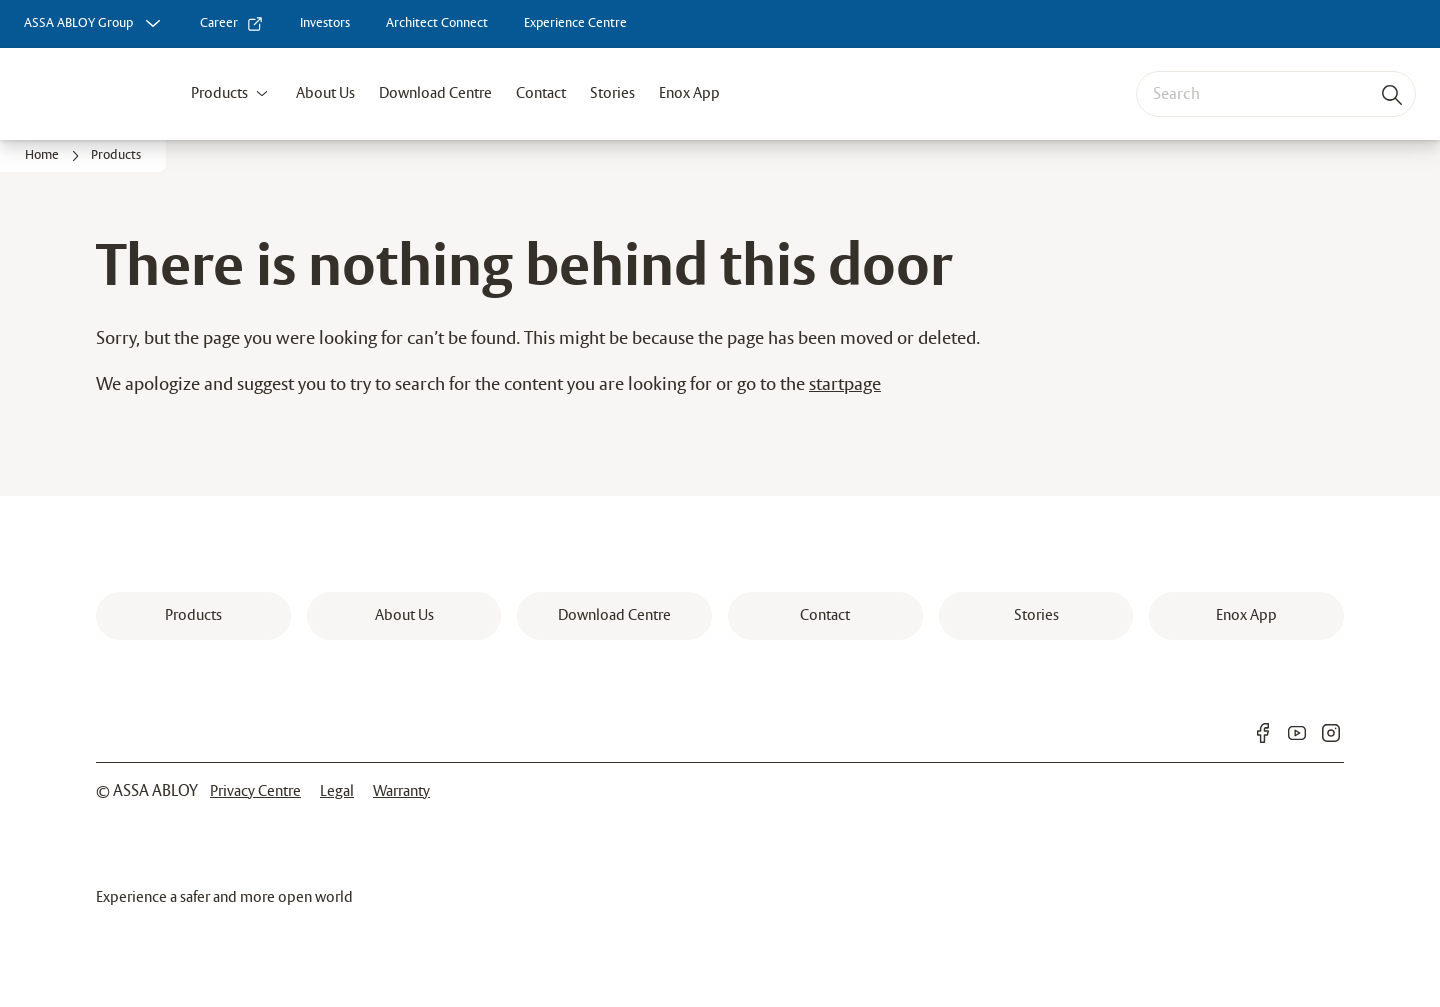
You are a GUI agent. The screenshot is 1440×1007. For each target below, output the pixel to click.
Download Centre (435, 93)
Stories (612, 93)
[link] (232, 24)
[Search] (1393, 94)
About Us (325, 93)
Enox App (689, 93)
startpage (845, 385)
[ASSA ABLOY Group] (94, 24)
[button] (262, 94)
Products (219, 93)
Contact (541, 93)
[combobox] (1276, 94)
